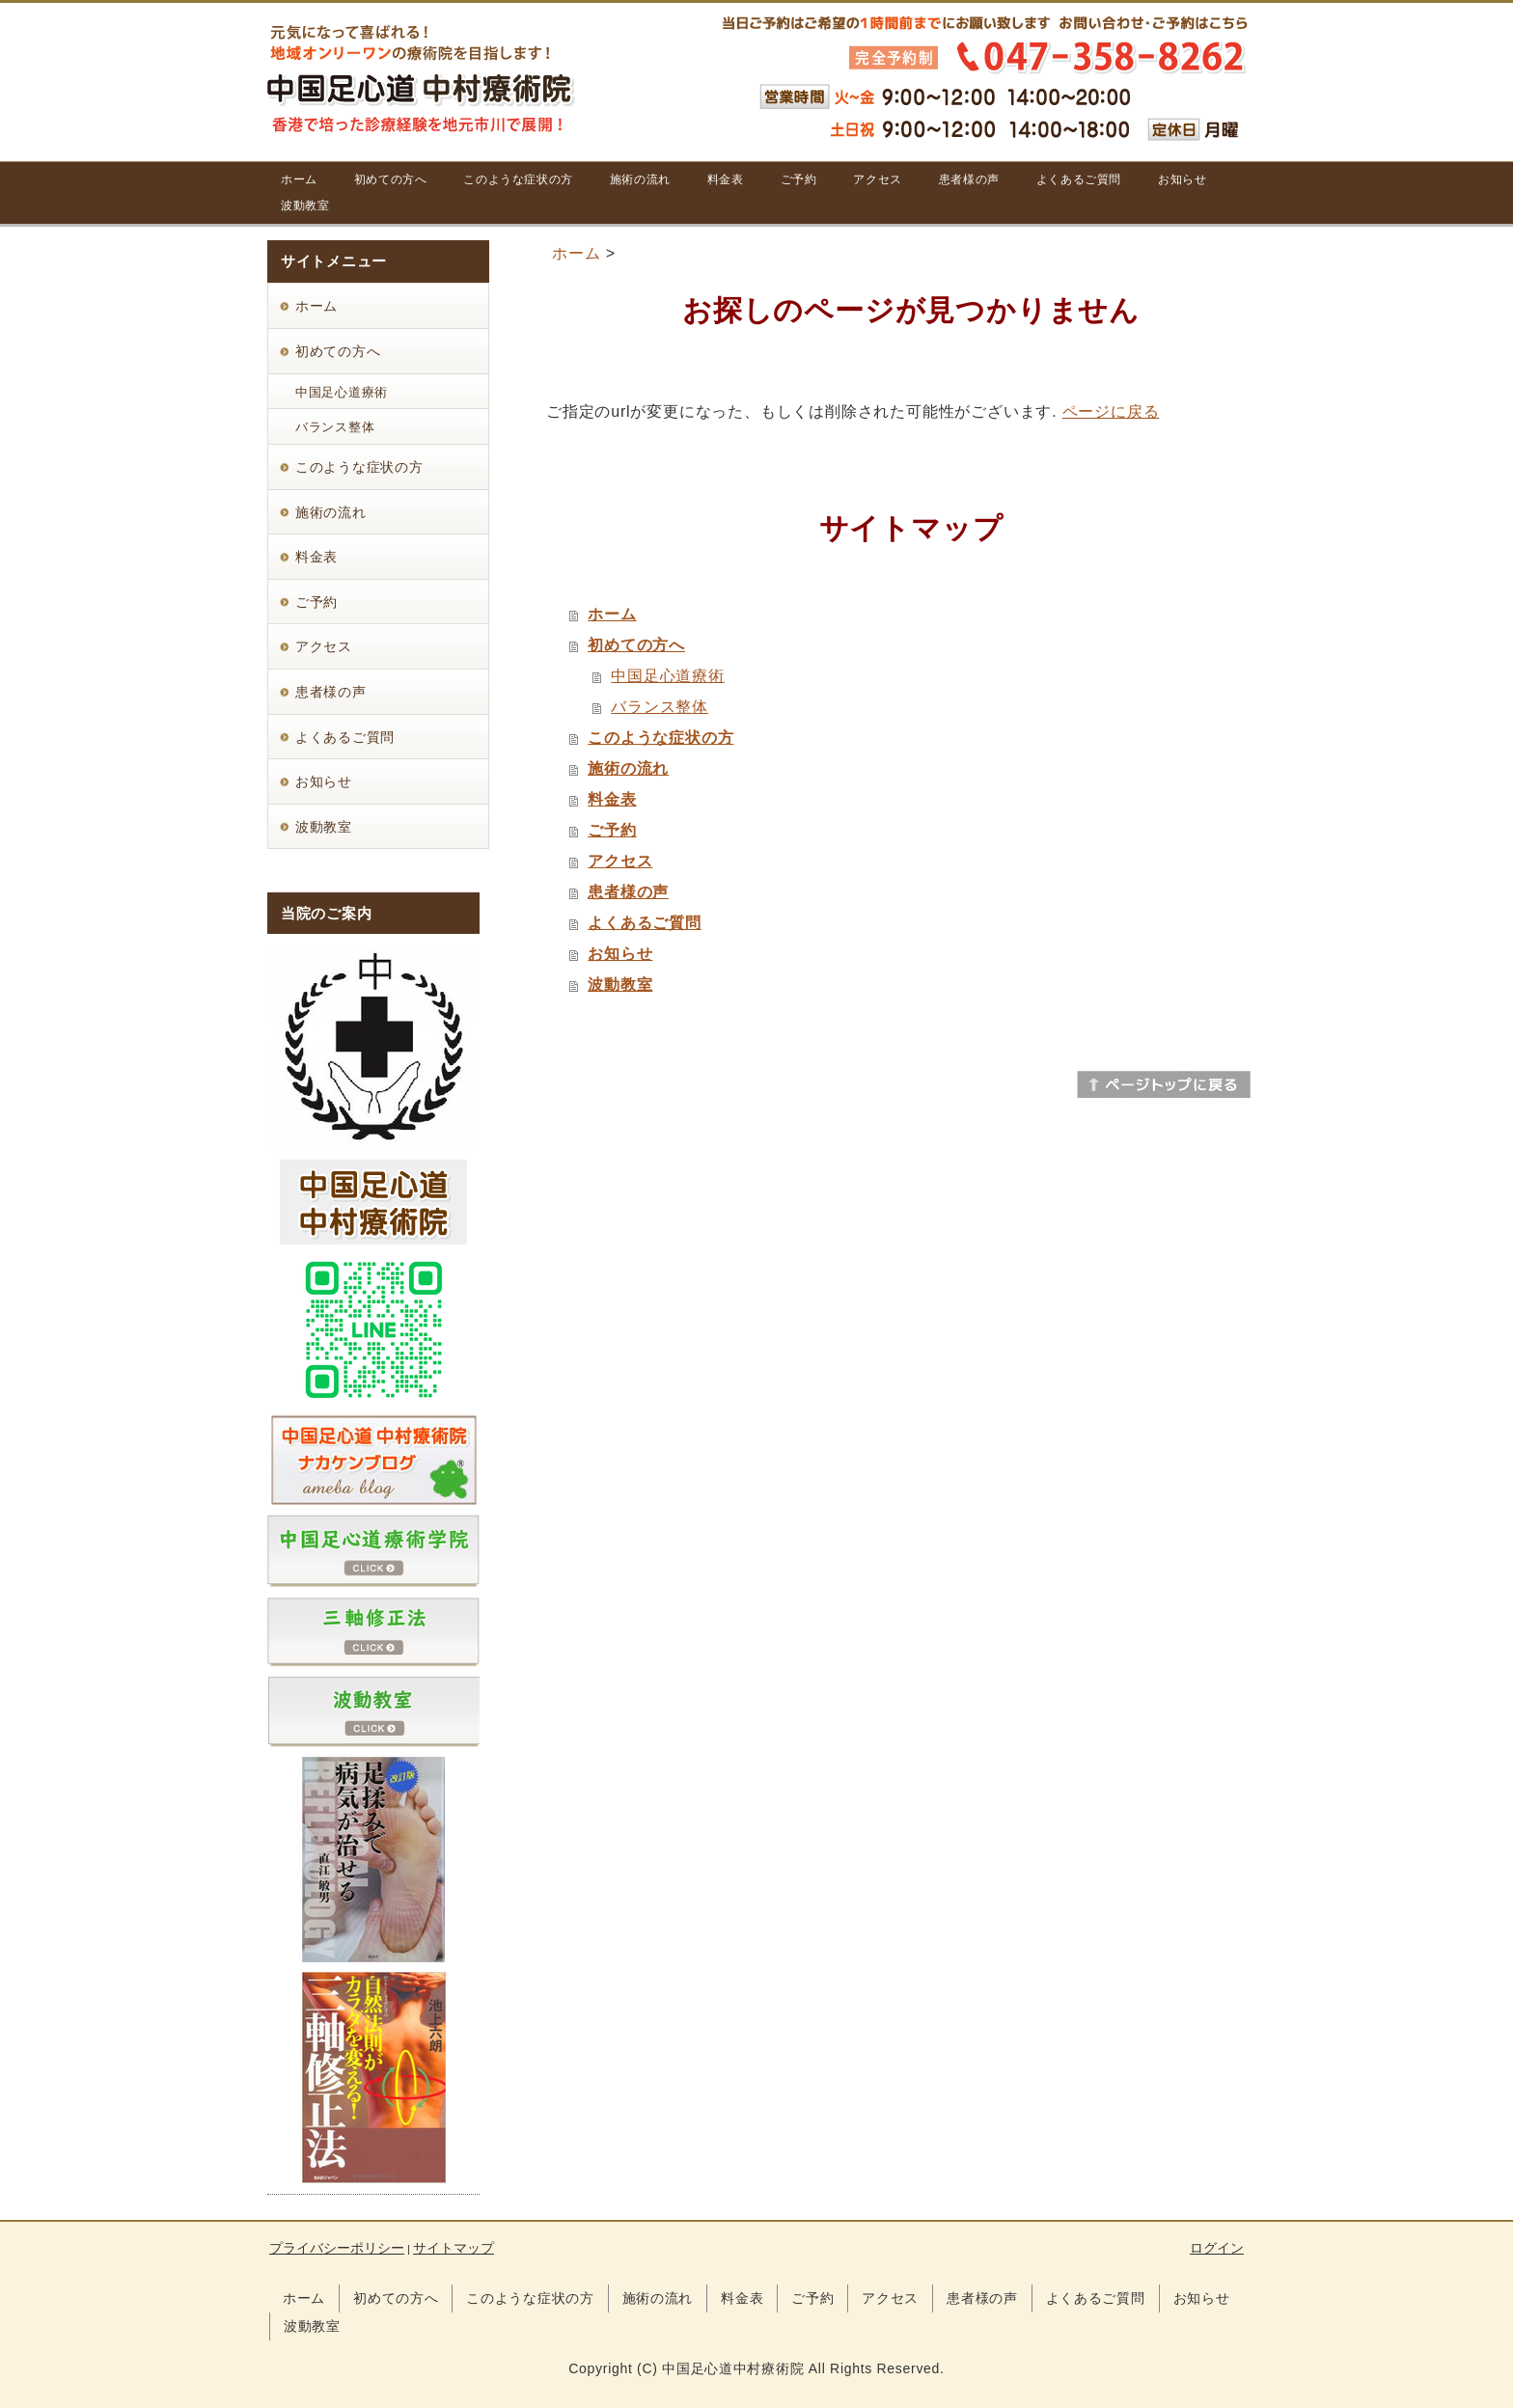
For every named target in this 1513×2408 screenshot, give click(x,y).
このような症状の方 (660, 737)
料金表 (612, 799)
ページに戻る (1111, 411)
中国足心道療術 (668, 676)
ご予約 (612, 830)
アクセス (620, 861)
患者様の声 (628, 892)
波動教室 (620, 984)
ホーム (576, 253)
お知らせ (620, 953)
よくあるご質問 (644, 923)
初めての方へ (636, 645)
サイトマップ (453, 2248)
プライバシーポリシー (336, 2248)
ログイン (1217, 2248)
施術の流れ (628, 768)
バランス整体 (659, 706)
